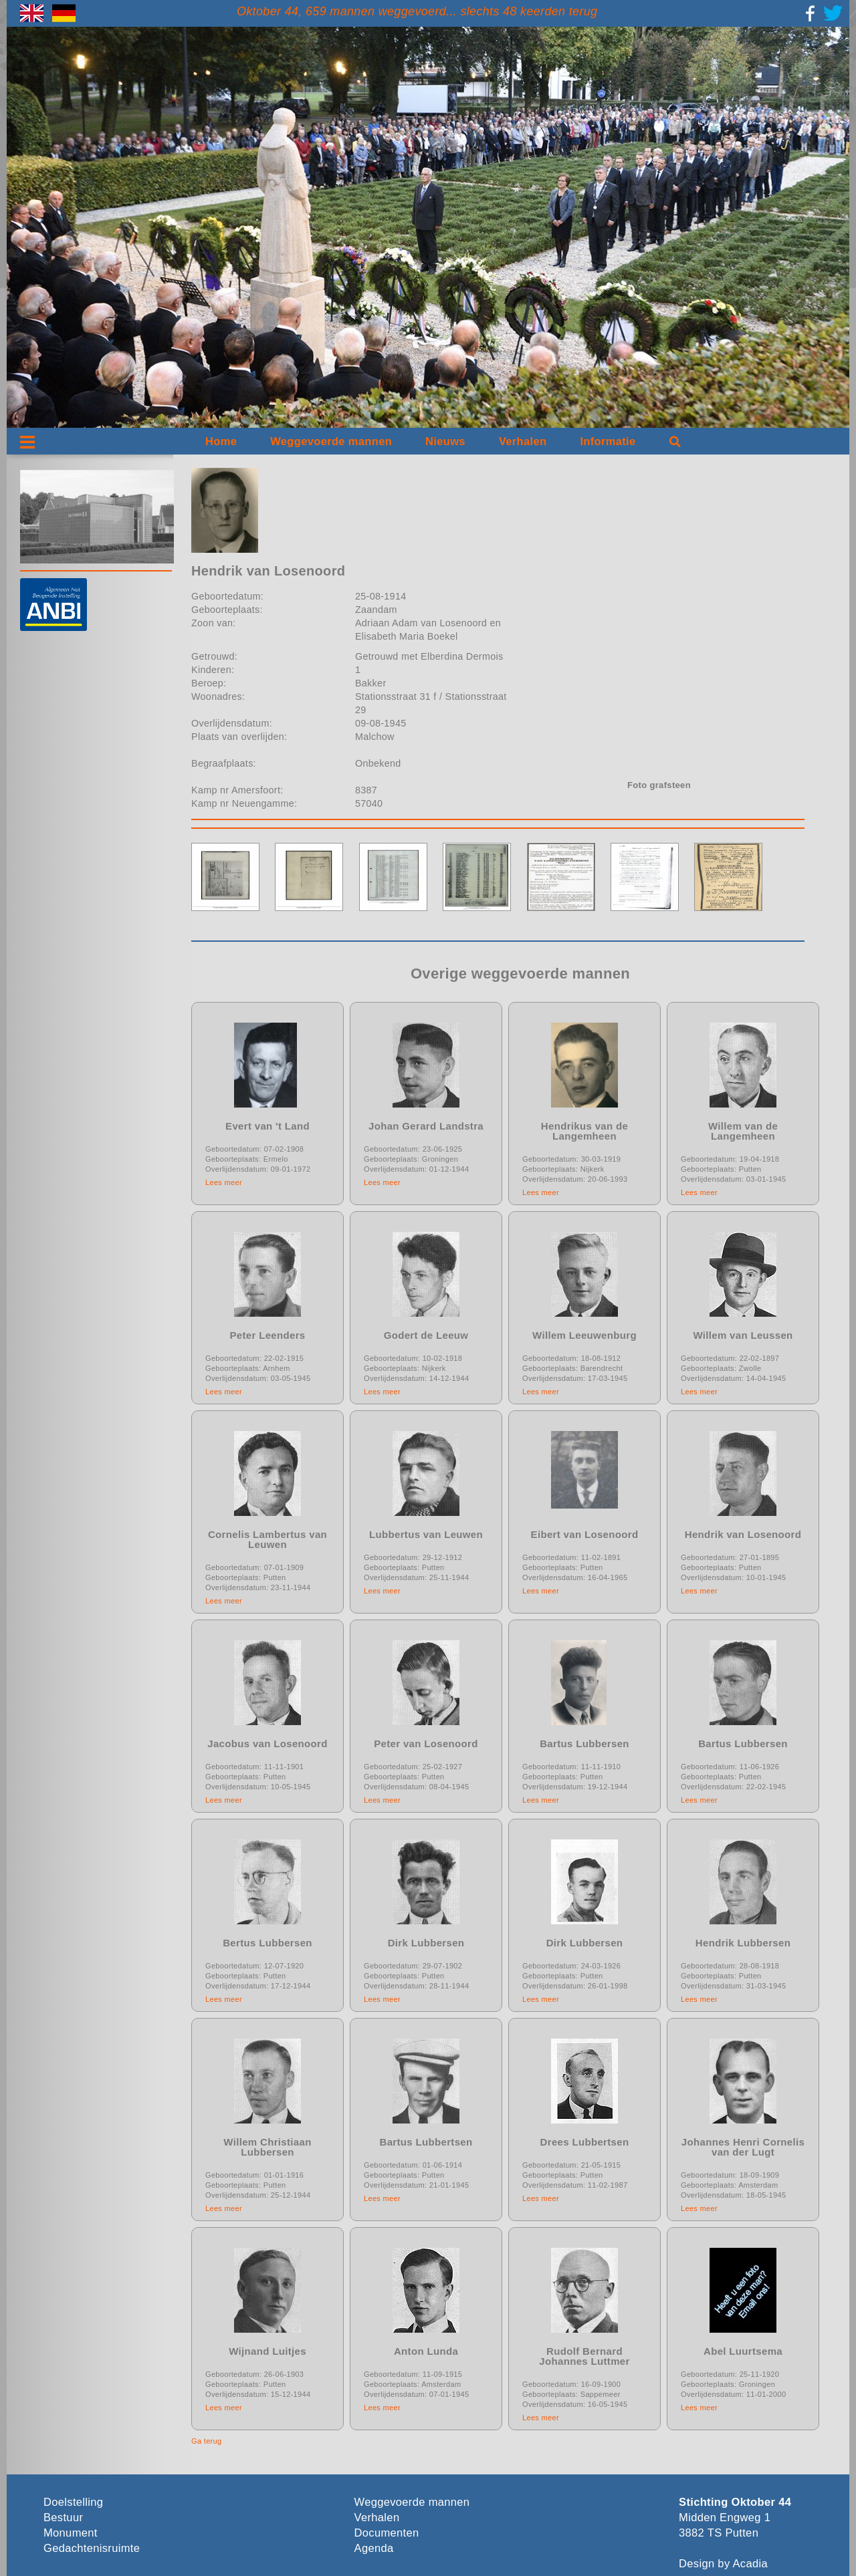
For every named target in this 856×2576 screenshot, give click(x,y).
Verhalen (523, 441)
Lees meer (223, 1182)
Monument (70, 2533)
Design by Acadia (723, 2563)
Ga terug (206, 2441)
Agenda (374, 2548)
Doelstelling (73, 2502)
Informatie (607, 441)
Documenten (386, 2533)
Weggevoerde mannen (331, 441)
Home (221, 441)
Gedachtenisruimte (91, 2548)
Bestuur (63, 2517)
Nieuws (445, 441)
